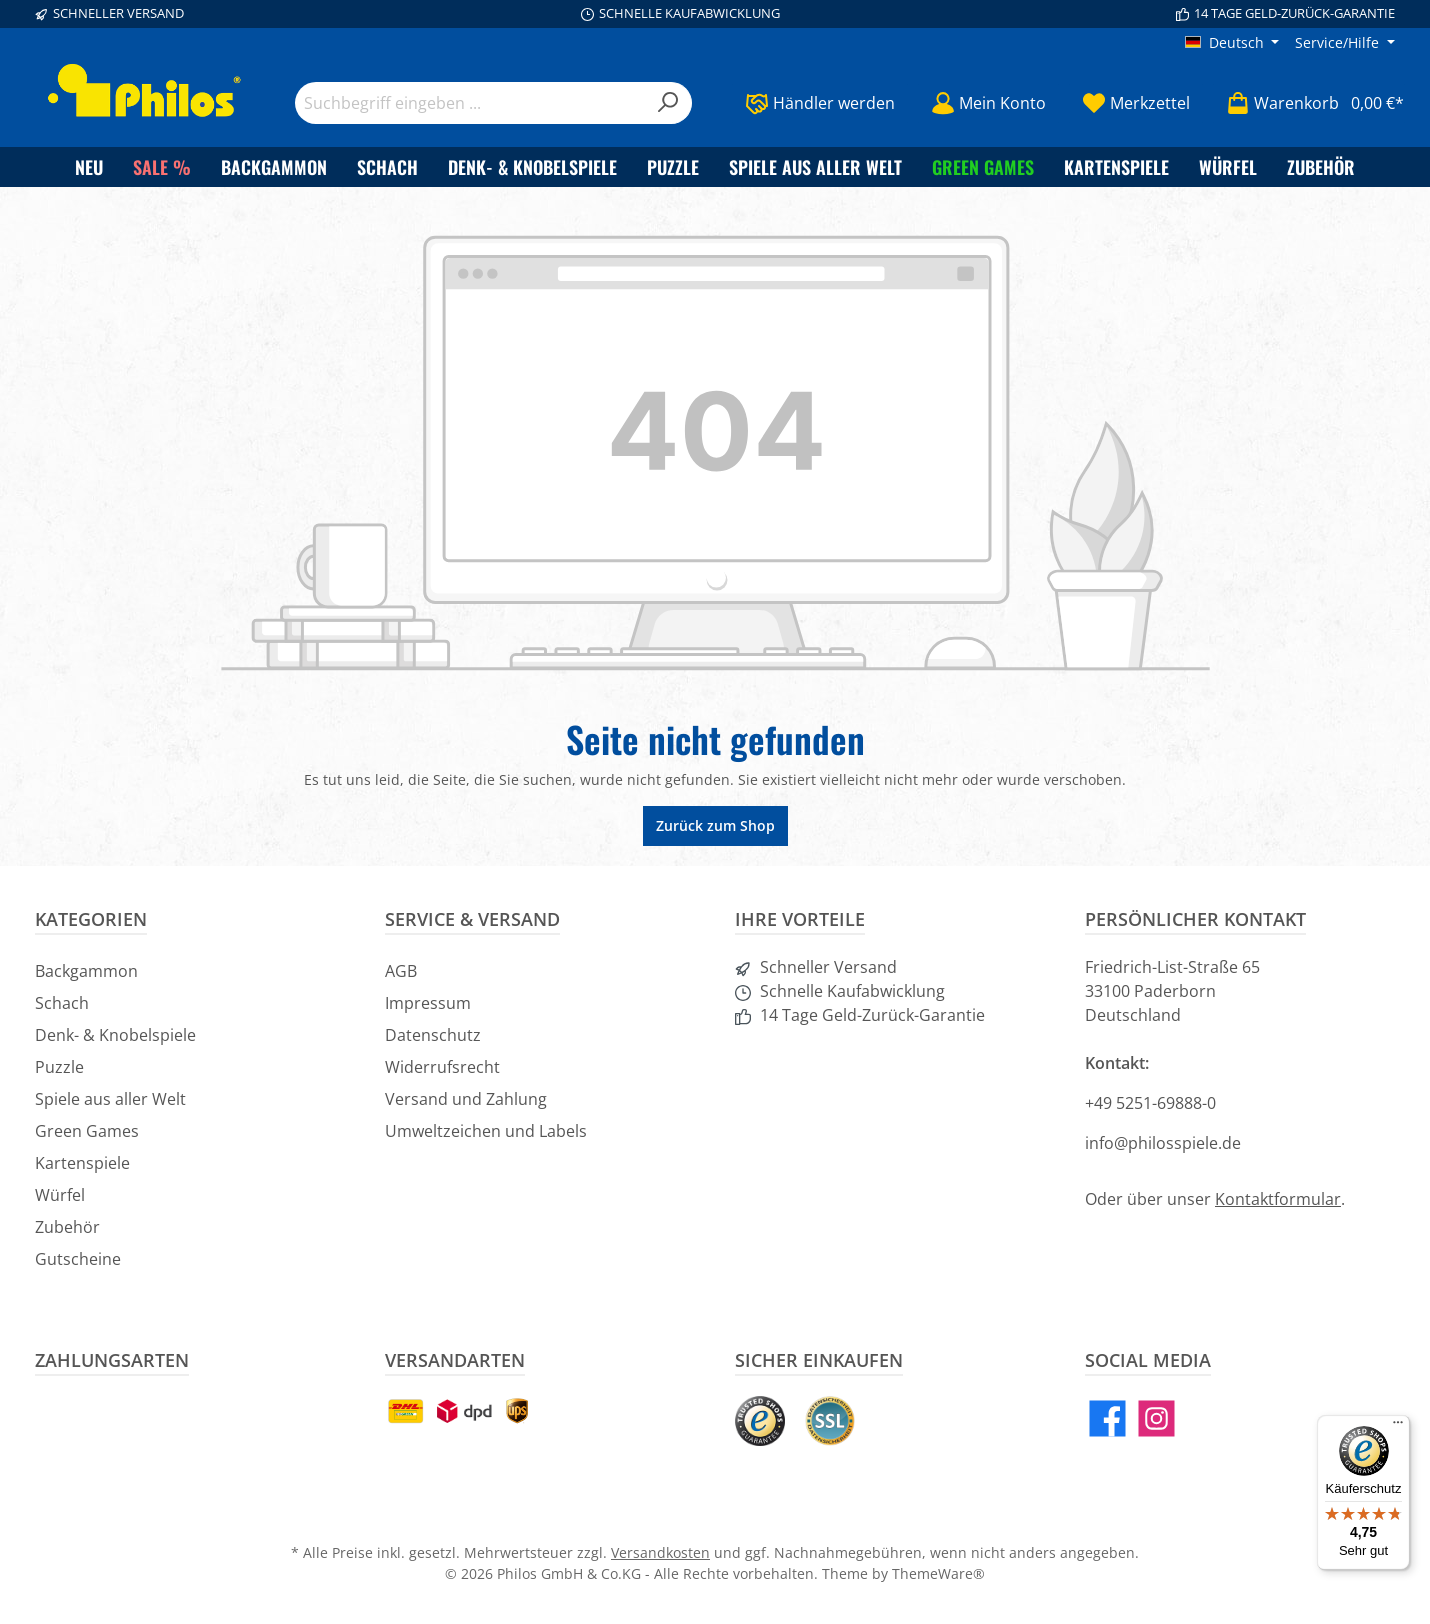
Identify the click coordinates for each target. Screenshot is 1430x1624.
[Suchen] (668, 103)
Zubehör (67, 1227)
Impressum (428, 1003)
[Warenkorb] (1309, 103)
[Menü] (1398, 1427)
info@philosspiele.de (1163, 1143)
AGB (401, 971)
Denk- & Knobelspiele (115, 1035)
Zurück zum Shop (715, 825)
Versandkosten (660, 1552)
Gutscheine (78, 1259)
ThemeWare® (938, 1573)
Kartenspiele (82, 1163)
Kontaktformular (1278, 1199)
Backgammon (86, 971)
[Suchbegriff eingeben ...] (470, 103)
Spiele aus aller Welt (110, 1099)
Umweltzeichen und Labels (486, 1131)
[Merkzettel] (1136, 103)
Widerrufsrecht (442, 1067)
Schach (62, 1003)
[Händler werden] (820, 103)
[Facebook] (1107, 1418)
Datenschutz (433, 1035)
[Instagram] (1156, 1418)
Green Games (87, 1131)
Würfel (60, 1195)
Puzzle (59, 1067)
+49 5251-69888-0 (1150, 1103)
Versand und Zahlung (466, 1099)
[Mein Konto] (988, 103)
